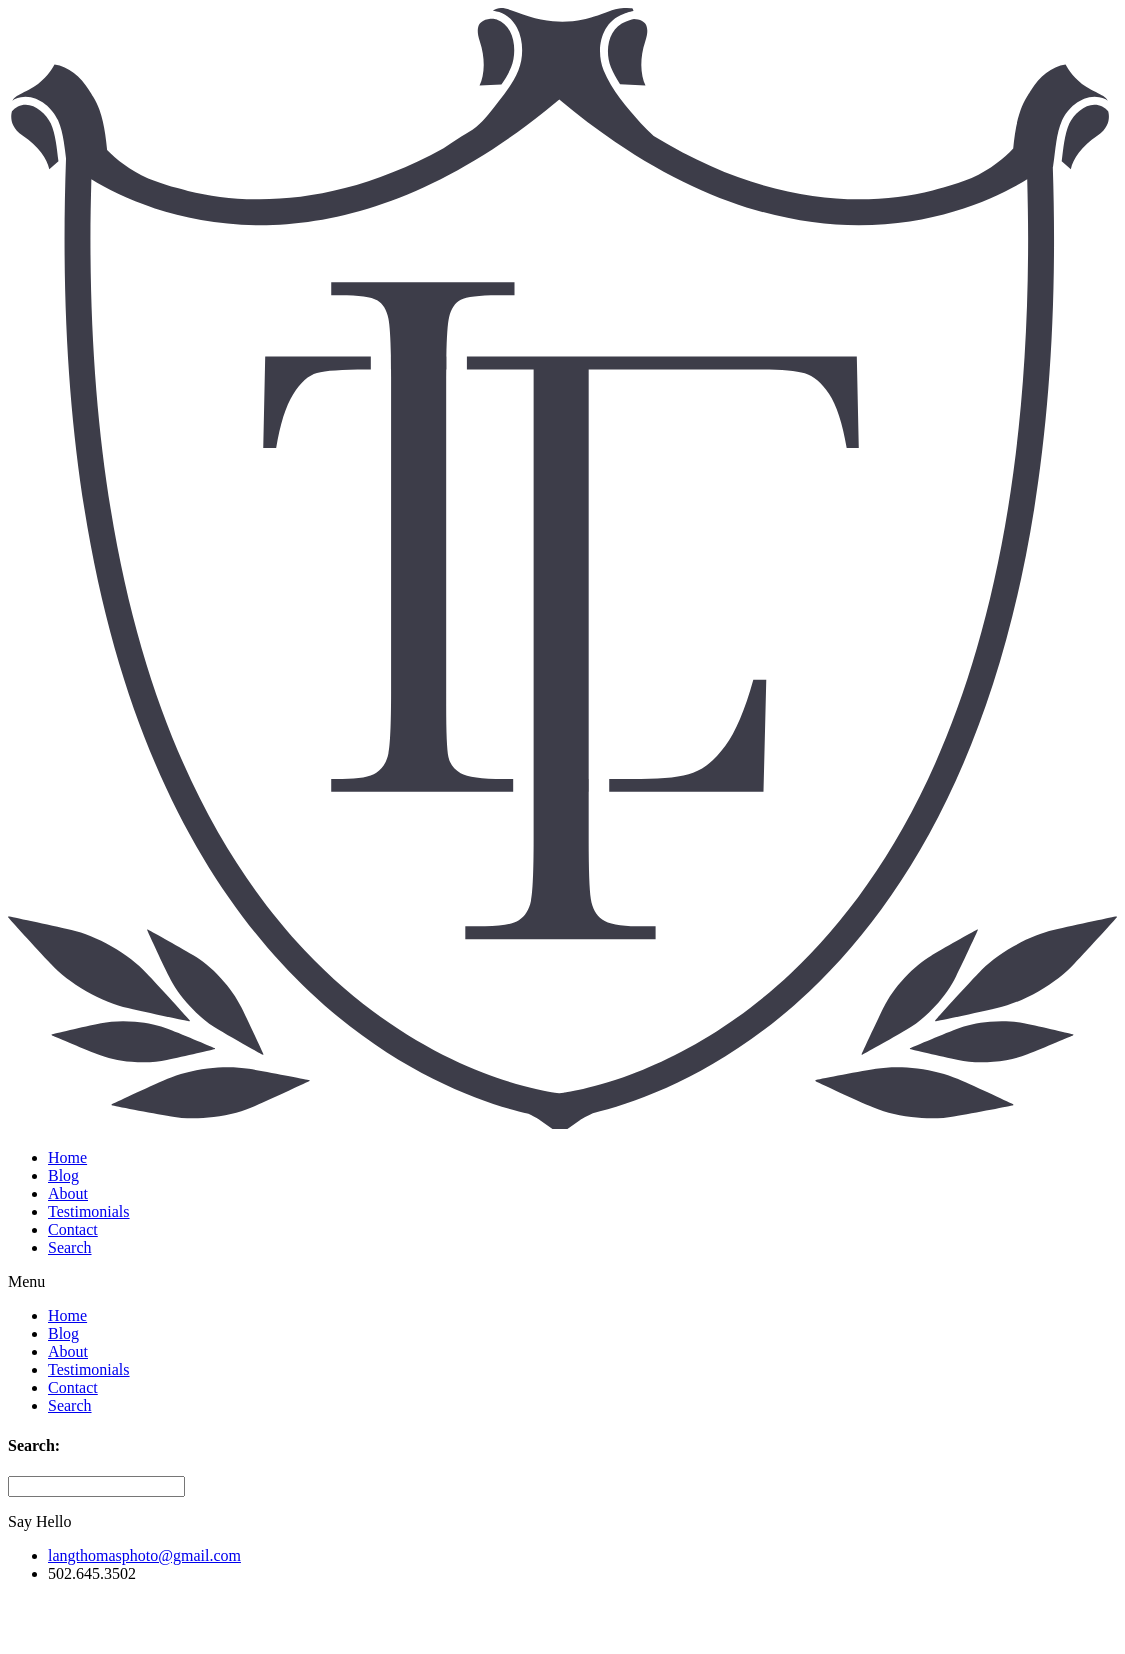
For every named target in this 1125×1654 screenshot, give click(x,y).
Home (67, 1157)
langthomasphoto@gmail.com (144, 1555)
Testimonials (89, 1211)
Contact (73, 1229)
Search (70, 1247)
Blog (63, 1175)
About (68, 1193)
